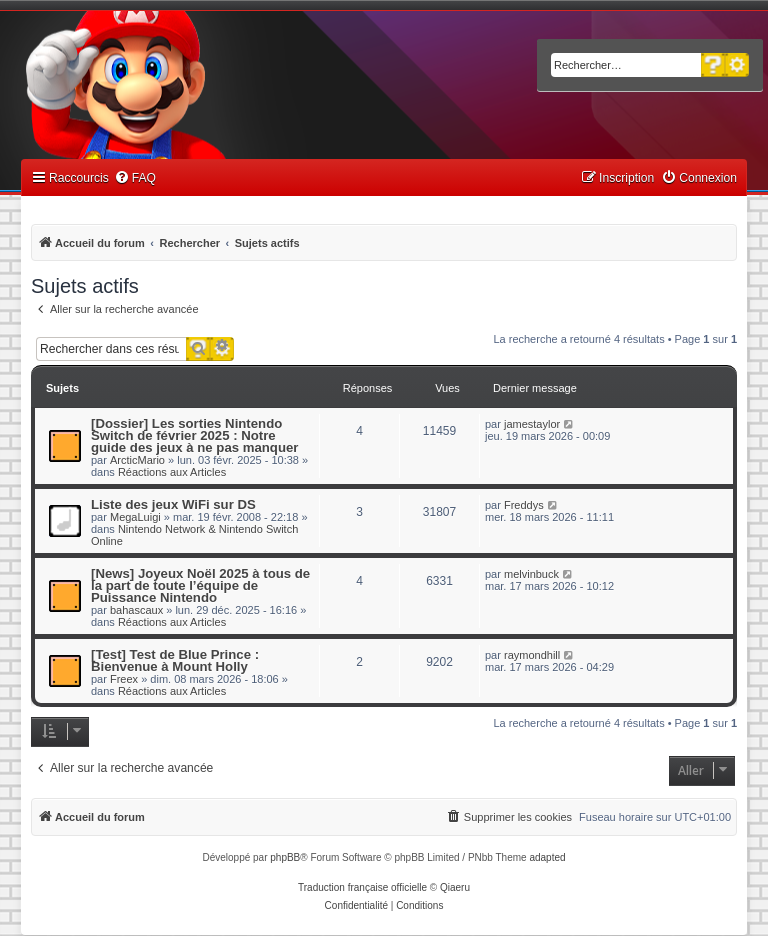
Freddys (524, 505)
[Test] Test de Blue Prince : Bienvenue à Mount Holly (175, 660)
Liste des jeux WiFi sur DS (173, 504)
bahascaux (136, 610)
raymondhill (532, 655)
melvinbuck (531, 574)
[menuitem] (135, 178)
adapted (547, 857)
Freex (124, 679)
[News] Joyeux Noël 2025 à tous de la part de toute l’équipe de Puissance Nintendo (200, 585)
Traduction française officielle (362, 887)
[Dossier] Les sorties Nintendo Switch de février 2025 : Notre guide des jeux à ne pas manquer (194, 435)
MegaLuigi (135, 517)
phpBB (285, 857)
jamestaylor (532, 424)
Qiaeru (455, 887)
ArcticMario (137, 460)
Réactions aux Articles (172, 472)
